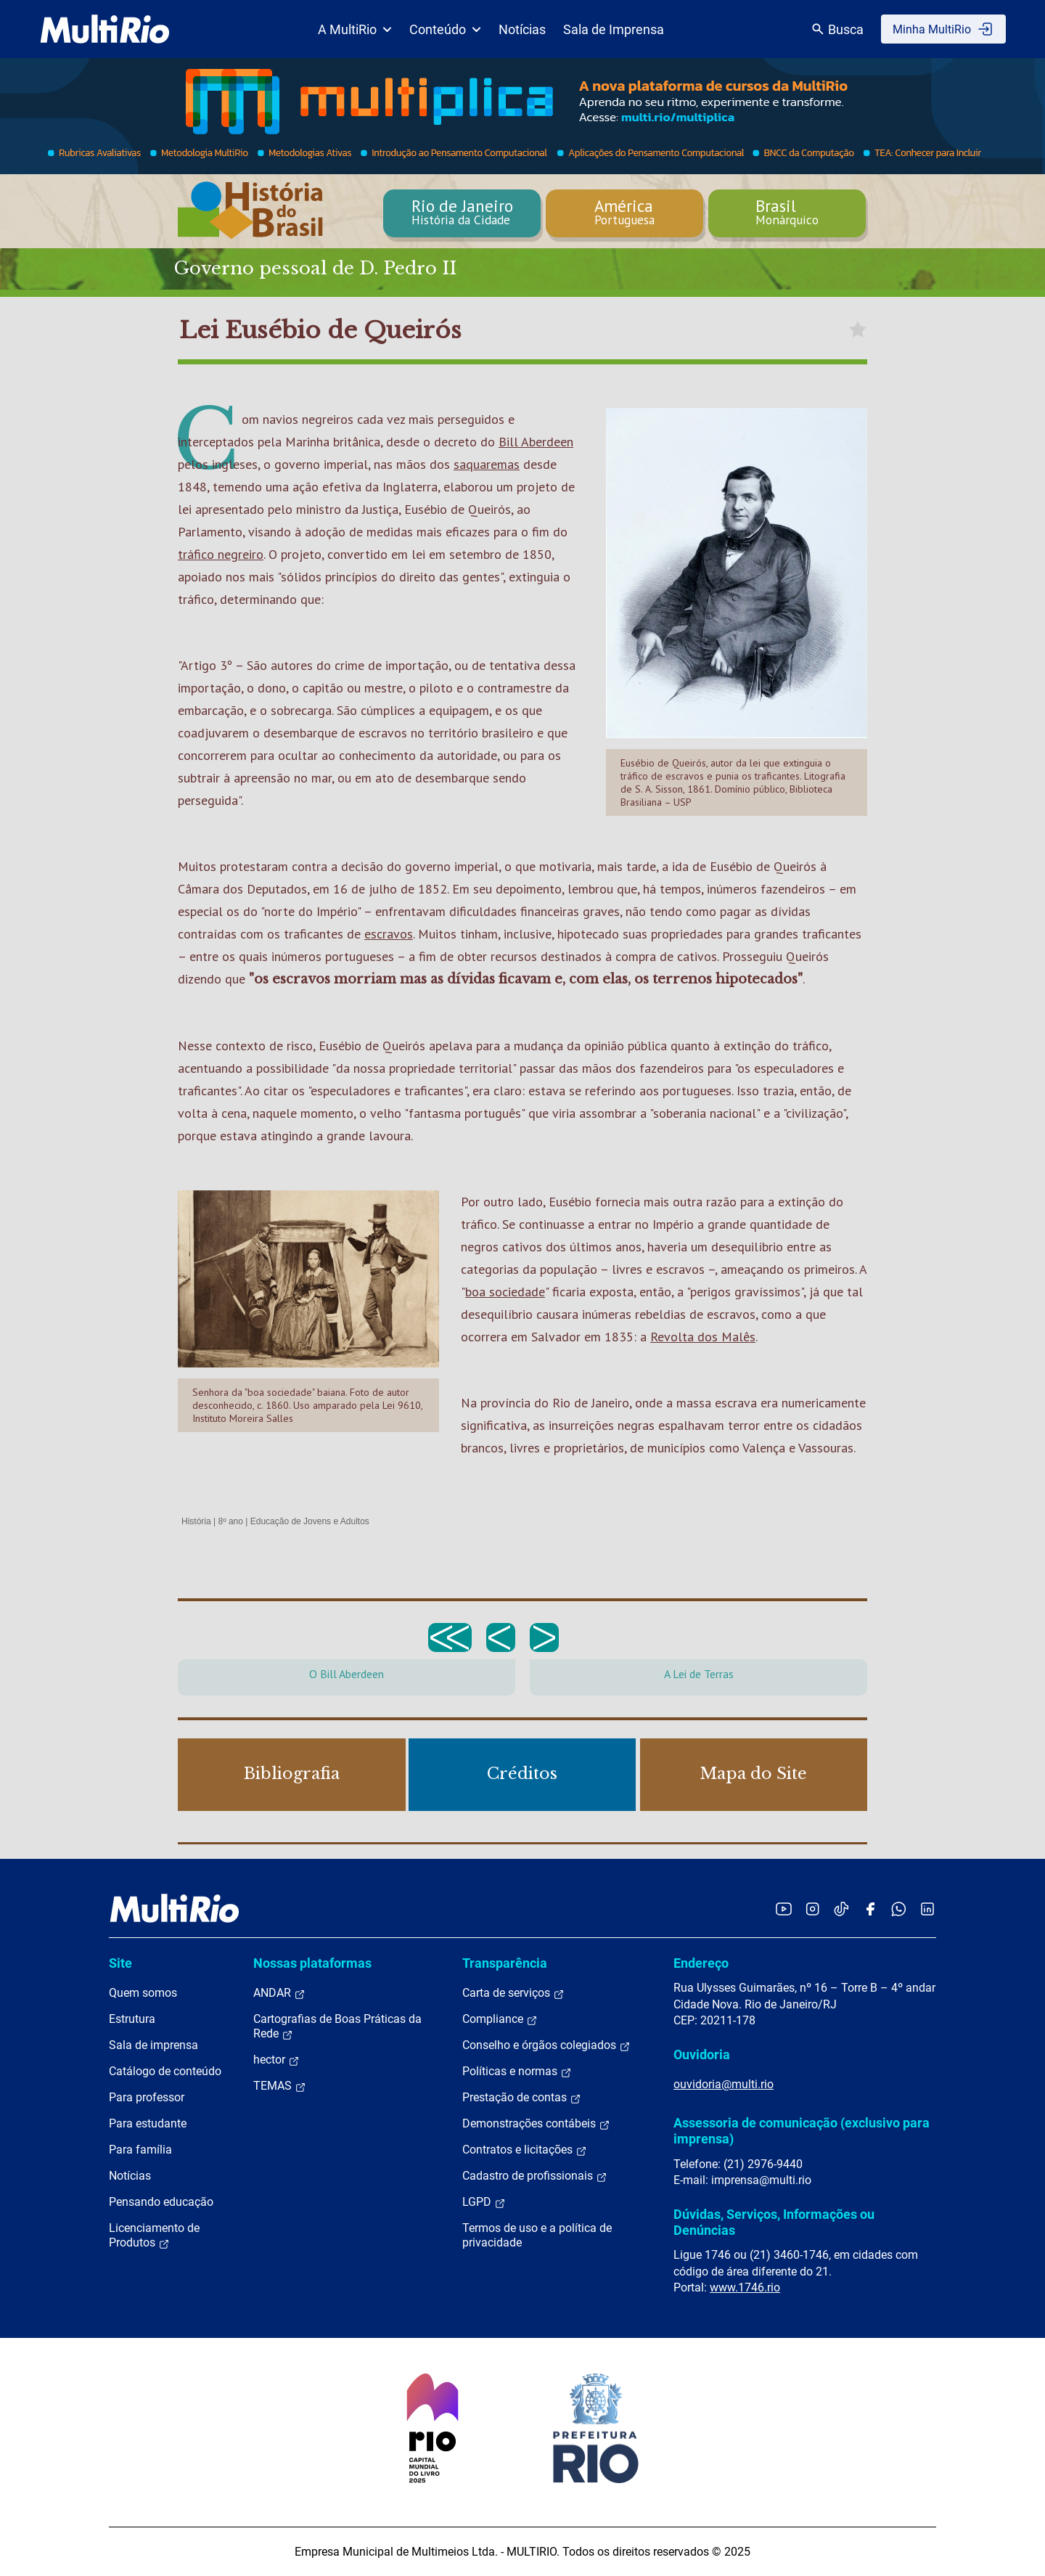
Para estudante (148, 2123)
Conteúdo (445, 29)
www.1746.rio (745, 2287)
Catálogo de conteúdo (165, 2071)
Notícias (522, 29)
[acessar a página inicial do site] (105, 29)
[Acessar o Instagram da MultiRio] (812, 1909)
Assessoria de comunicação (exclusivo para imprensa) (801, 2130)
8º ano (230, 1521)
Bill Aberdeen (536, 441)
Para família (140, 2149)
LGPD (484, 2202)
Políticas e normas (517, 2071)
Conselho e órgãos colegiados (546, 2045)
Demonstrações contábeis (536, 2124)
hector (276, 2060)
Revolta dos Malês (702, 1336)
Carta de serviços (513, 1993)
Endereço (701, 1963)
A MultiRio (355, 29)
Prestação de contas (521, 2097)
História (196, 1521)
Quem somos (143, 1993)
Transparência (504, 1963)
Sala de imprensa (153, 2045)
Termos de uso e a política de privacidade (537, 2235)
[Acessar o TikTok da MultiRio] (841, 1909)
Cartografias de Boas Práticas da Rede (337, 2026)
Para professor (146, 2097)
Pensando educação (161, 2202)
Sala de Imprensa (613, 29)
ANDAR (279, 1993)
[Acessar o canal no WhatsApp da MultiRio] (899, 1909)
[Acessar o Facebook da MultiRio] (870, 1909)
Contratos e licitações (524, 2150)
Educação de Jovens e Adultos (309, 1521)
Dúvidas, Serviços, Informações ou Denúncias (773, 2222)
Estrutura (132, 2019)
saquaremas (487, 464)
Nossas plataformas (312, 1963)
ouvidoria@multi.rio (723, 2084)
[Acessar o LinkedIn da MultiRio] (927, 1909)
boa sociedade (505, 1291)
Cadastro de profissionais (534, 2176)
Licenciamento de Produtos (154, 2235)
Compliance (500, 2019)
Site (120, 1963)
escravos (388, 933)
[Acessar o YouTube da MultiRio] (783, 1909)
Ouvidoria (701, 2054)
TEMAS (279, 2086)
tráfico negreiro (220, 554)
